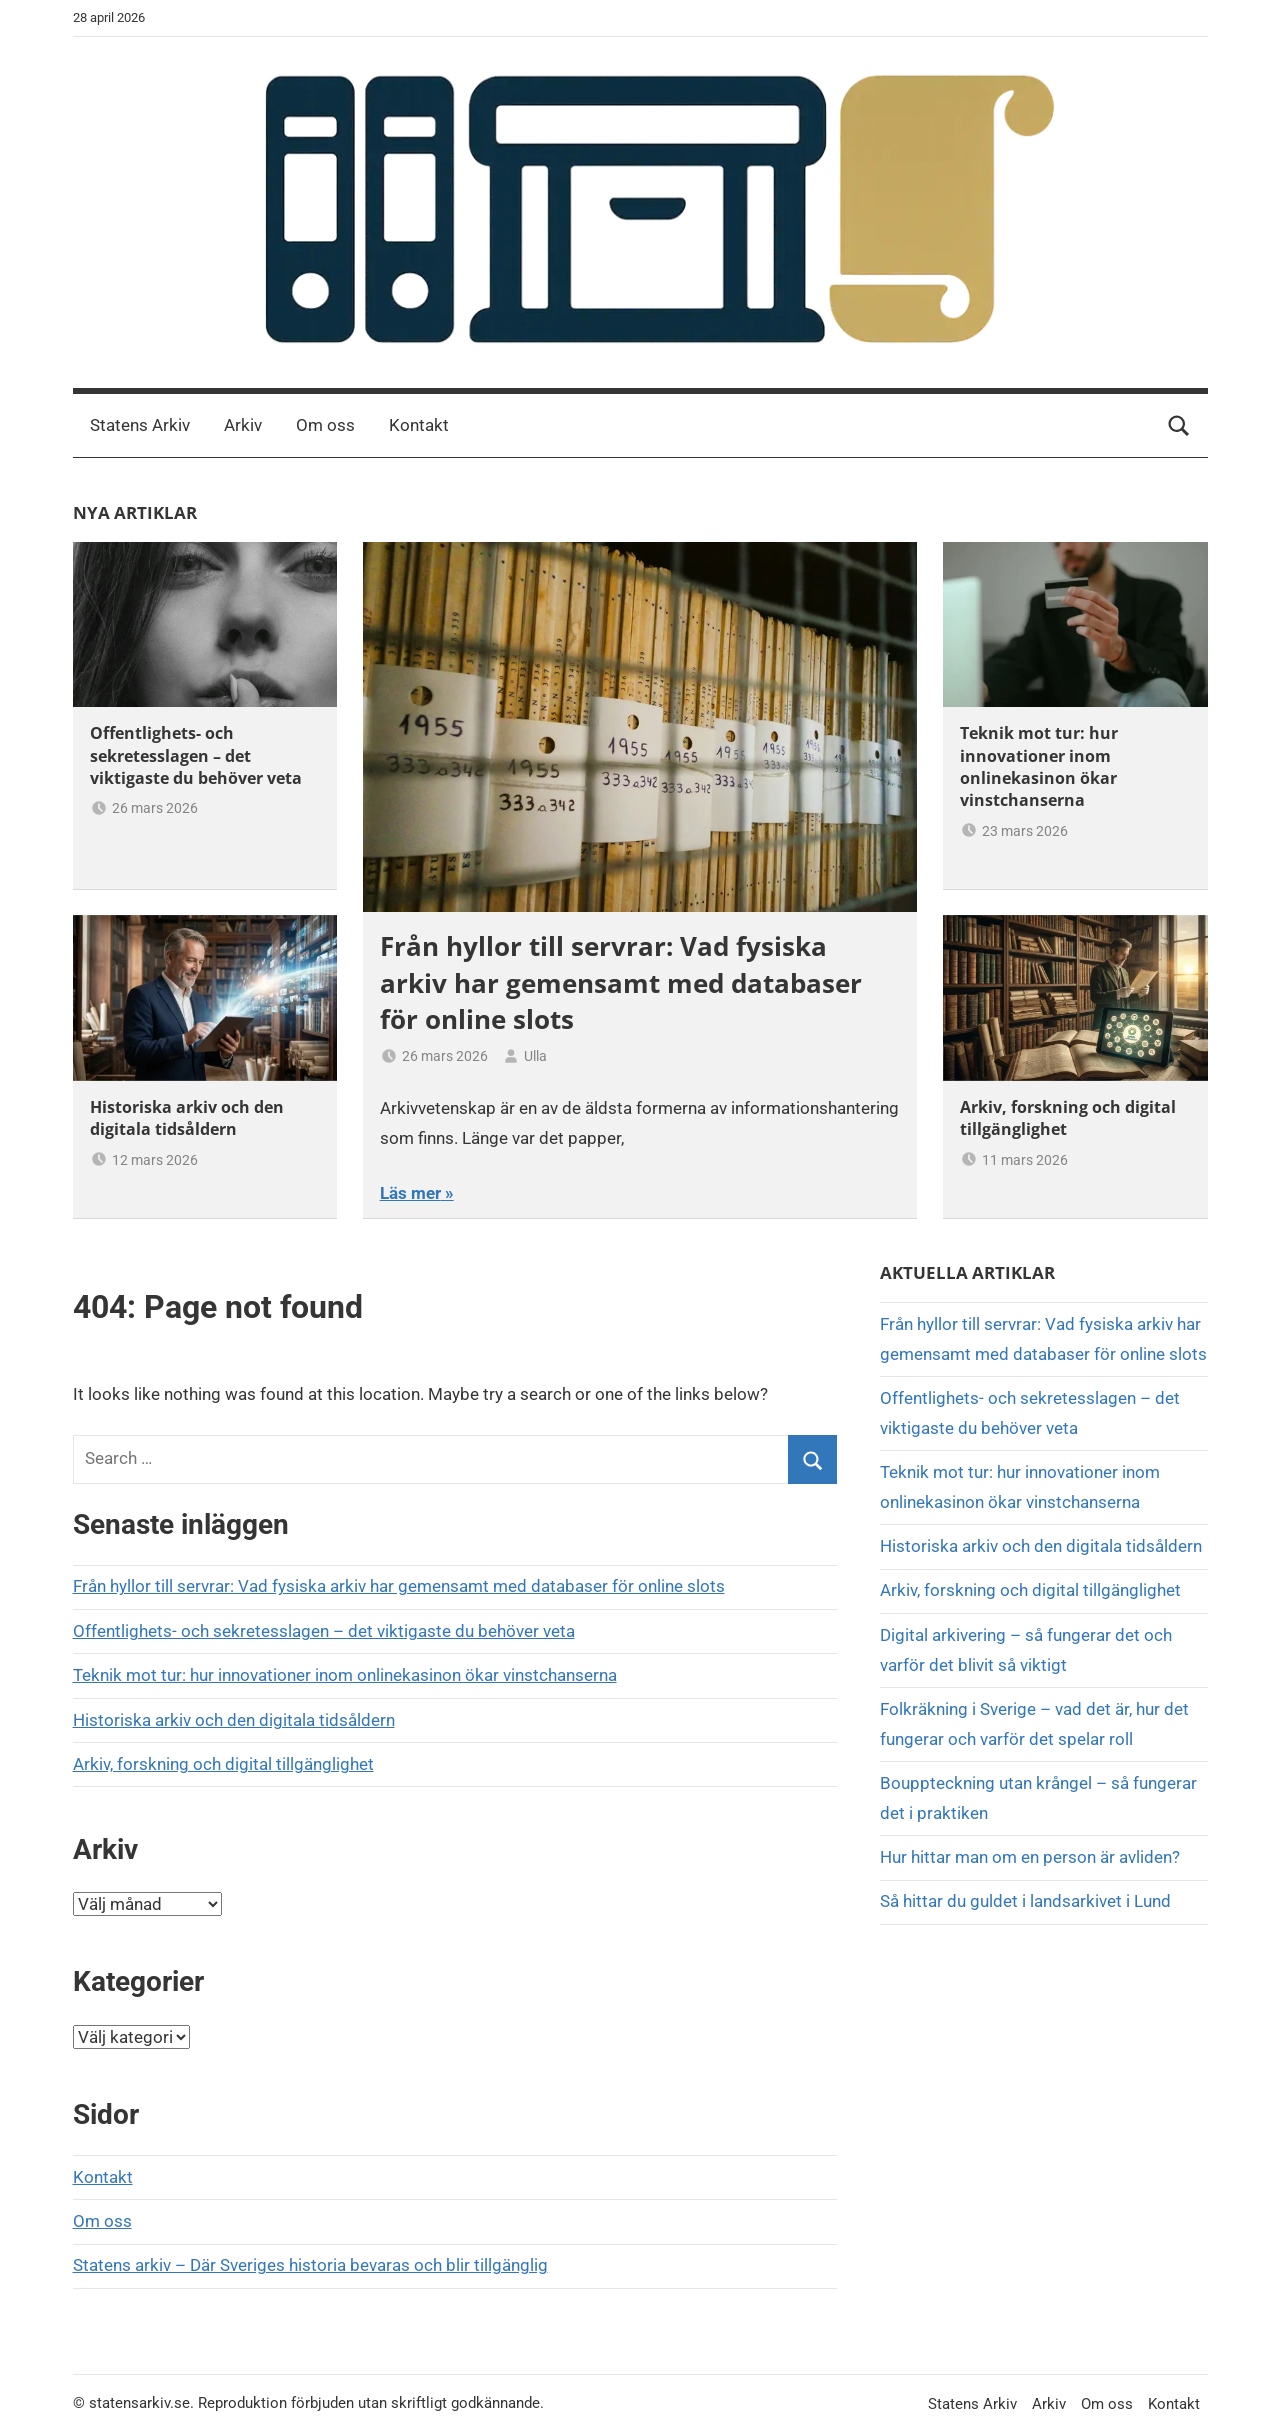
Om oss (325, 425)
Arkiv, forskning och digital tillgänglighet (223, 1764)
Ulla (535, 1056)
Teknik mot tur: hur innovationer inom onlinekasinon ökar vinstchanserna (1039, 766)
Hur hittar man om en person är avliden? (1030, 1857)
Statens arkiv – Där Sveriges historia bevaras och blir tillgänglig (310, 2265)
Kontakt (419, 425)
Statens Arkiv (140, 425)
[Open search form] (1179, 426)
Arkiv (243, 425)
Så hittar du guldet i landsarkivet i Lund (1025, 1901)
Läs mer (410, 1193)
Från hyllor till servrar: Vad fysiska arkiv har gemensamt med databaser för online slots (621, 982)
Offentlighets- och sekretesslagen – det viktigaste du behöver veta (196, 755)
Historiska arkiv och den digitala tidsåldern (187, 1118)
